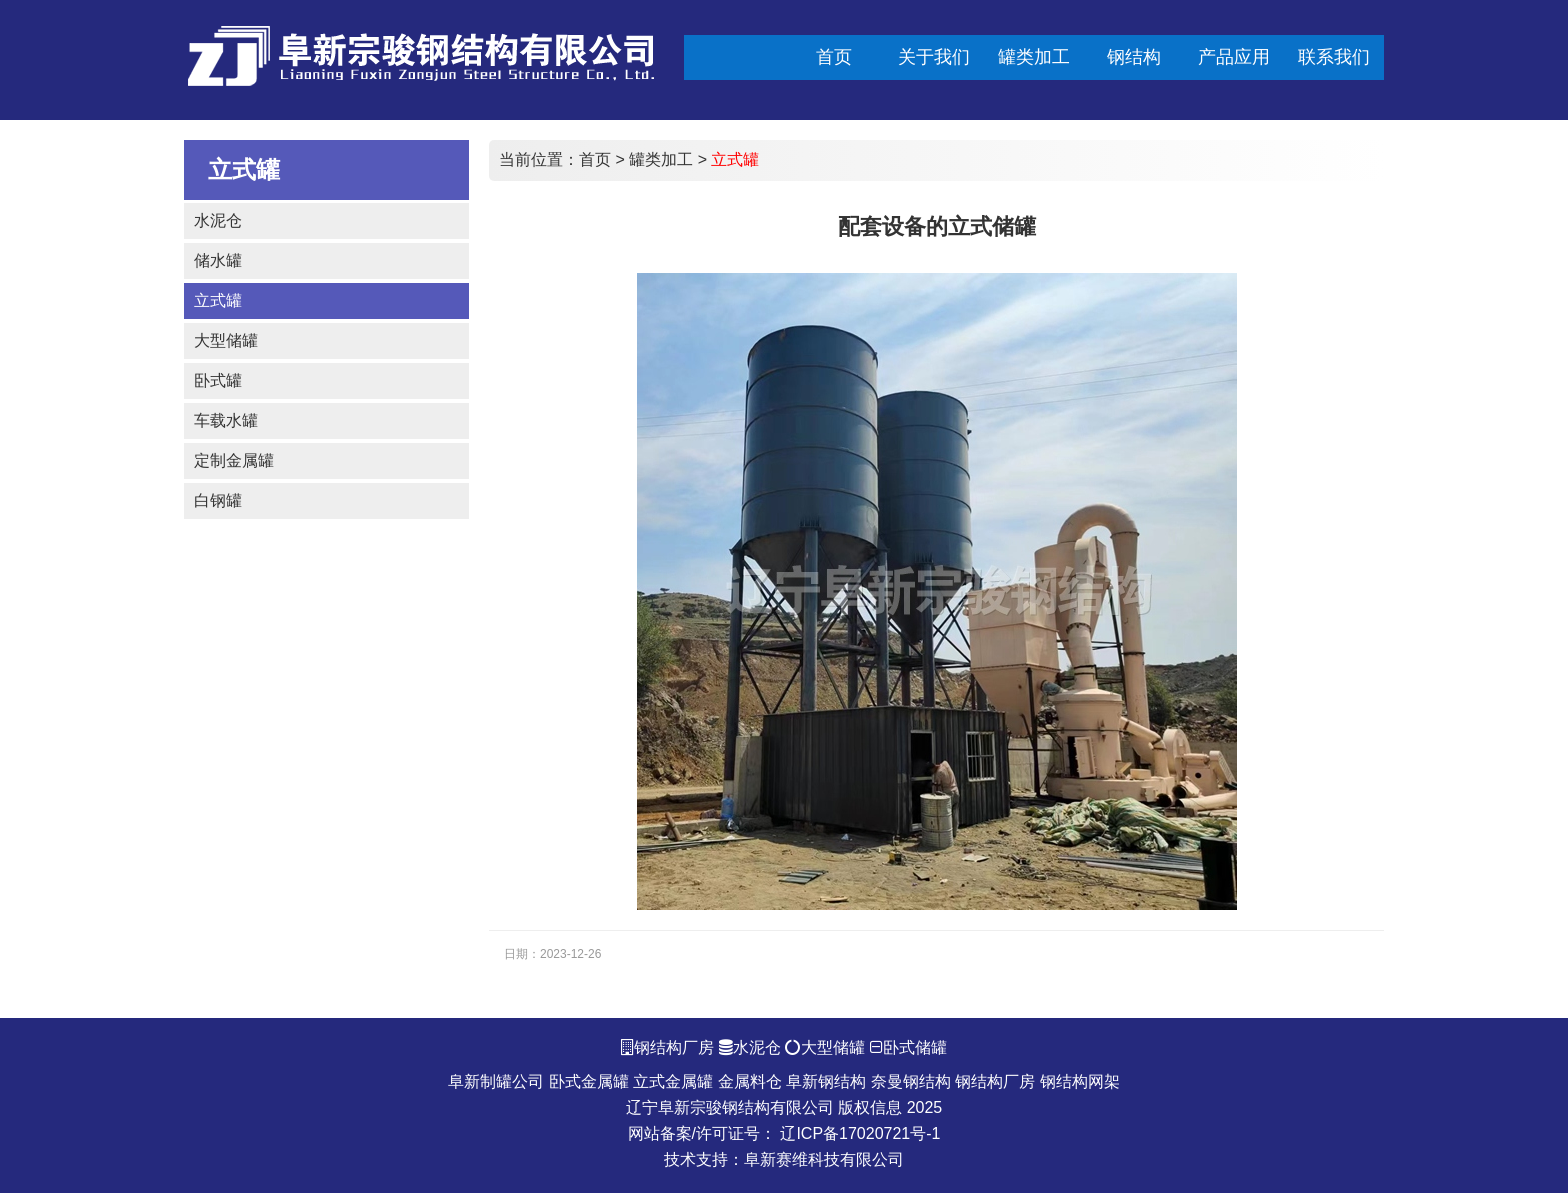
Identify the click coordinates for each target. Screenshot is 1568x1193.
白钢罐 (218, 500)
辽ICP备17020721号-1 (860, 1133)
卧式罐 (218, 380)
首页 (595, 159)
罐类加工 (661, 159)
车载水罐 (226, 420)
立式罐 (218, 300)
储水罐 (218, 260)
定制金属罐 (234, 460)
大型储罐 (226, 340)
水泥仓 (218, 220)
